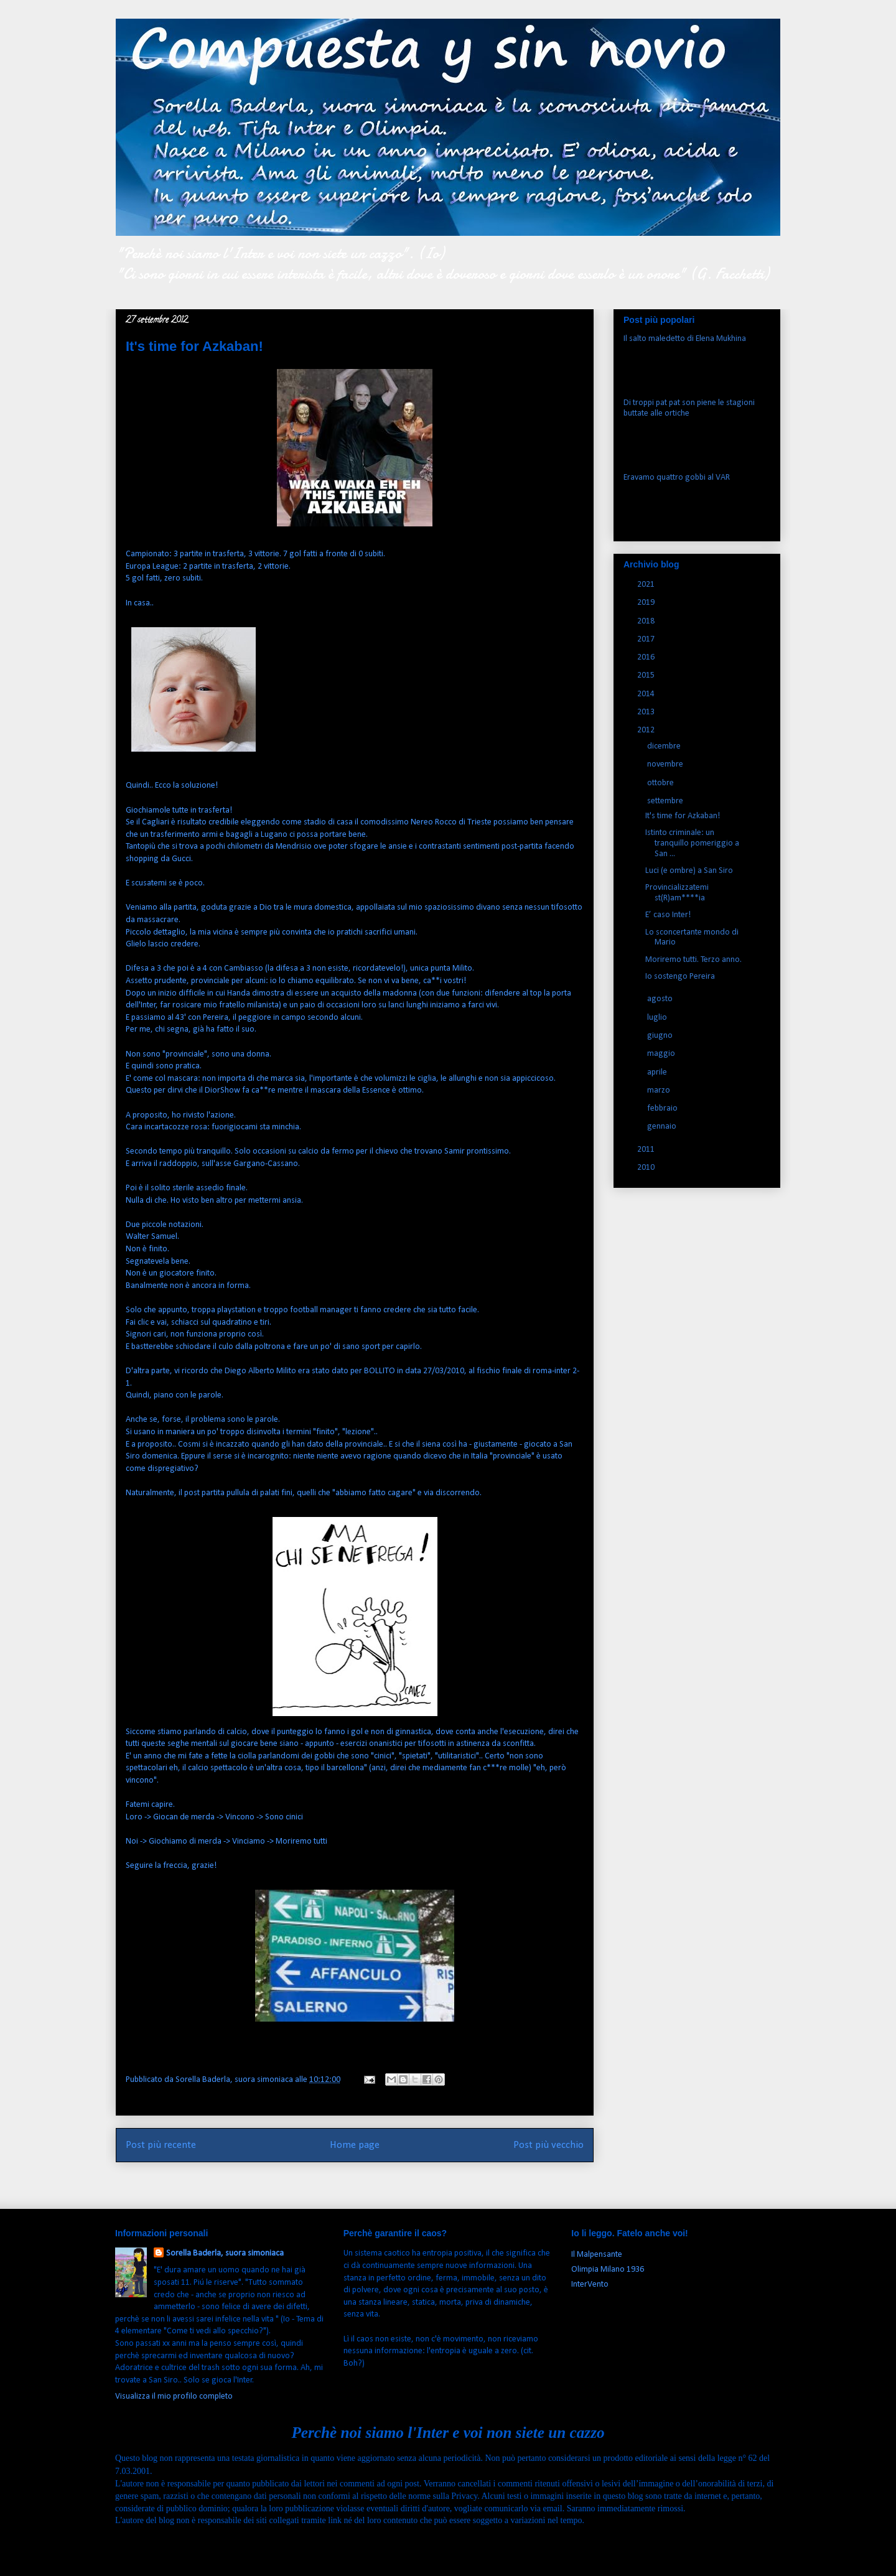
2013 (646, 712)
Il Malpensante (596, 2254)
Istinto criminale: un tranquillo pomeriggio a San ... (692, 843)
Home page (355, 2145)
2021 (646, 584)
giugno (660, 1035)
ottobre (661, 783)
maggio (662, 1053)
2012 (646, 730)
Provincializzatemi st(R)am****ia (677, 893)
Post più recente (161, 2145)
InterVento (590, 2284)
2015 (646, 675)
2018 (646, 621)
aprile (658, 1072)
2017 (646, 639)
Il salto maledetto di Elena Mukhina (684, 338)
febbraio (663, 1108)
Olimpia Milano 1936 (607, 2269)
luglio (658, 1017)
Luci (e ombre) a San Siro (689, 870)
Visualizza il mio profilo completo (174, 2396)
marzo (659, 1090)
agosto (660, 999)
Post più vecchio (548, 2145)
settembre (666, 801)
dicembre (665, 746)
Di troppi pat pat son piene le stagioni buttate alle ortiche (689, 408)
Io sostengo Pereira (680, 976)
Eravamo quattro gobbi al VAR (676, 477)
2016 (646, 657)
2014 (646, 694)
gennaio (662, 1126)
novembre (666, 764)
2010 (646, 1167)
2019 (646, 602)
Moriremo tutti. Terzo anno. (693, 959)
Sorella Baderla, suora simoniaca (225, 2253)
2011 (646, 1149)
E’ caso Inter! (668, 915)
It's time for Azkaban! (682, 816)
